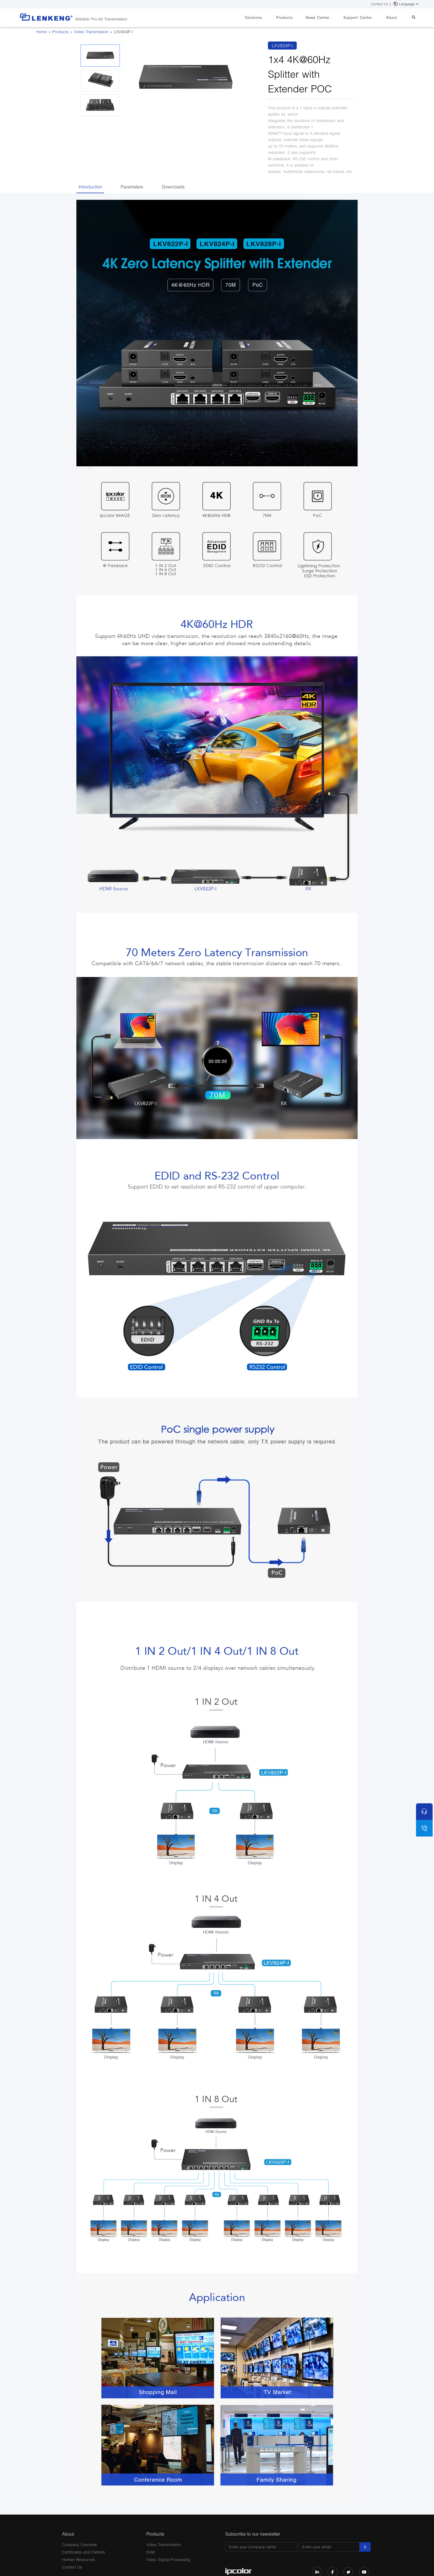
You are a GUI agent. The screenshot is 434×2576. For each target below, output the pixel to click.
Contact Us (379, 4)
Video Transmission (91, 31)
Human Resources (78, 2559)
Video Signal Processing (168, 2559)
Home (41, 31)
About (395, 17)
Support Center (364, 17)
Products (297, 17)
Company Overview (79, 2544)
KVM (150, 2552)
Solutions (268, 17)
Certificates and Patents (83, 2552)
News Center (327, 17)
